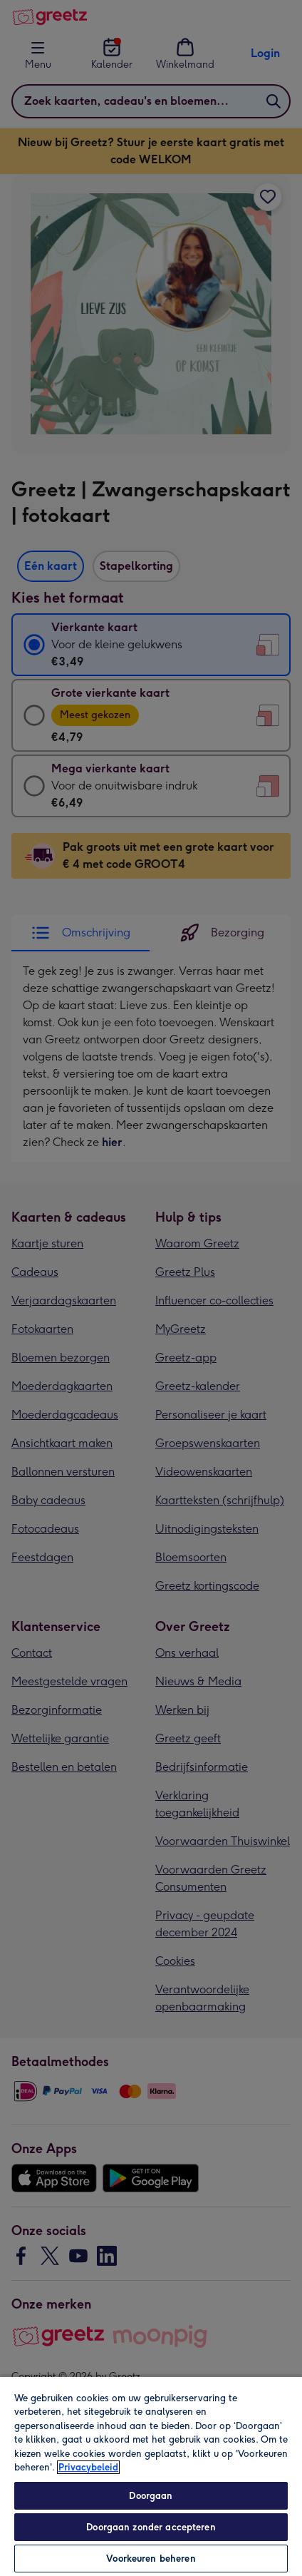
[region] (151, 2476)
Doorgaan (150, 2495)
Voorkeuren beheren (150, 2558)
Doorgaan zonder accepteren (150, 2527)
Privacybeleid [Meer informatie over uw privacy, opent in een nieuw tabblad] (88, 2467)
